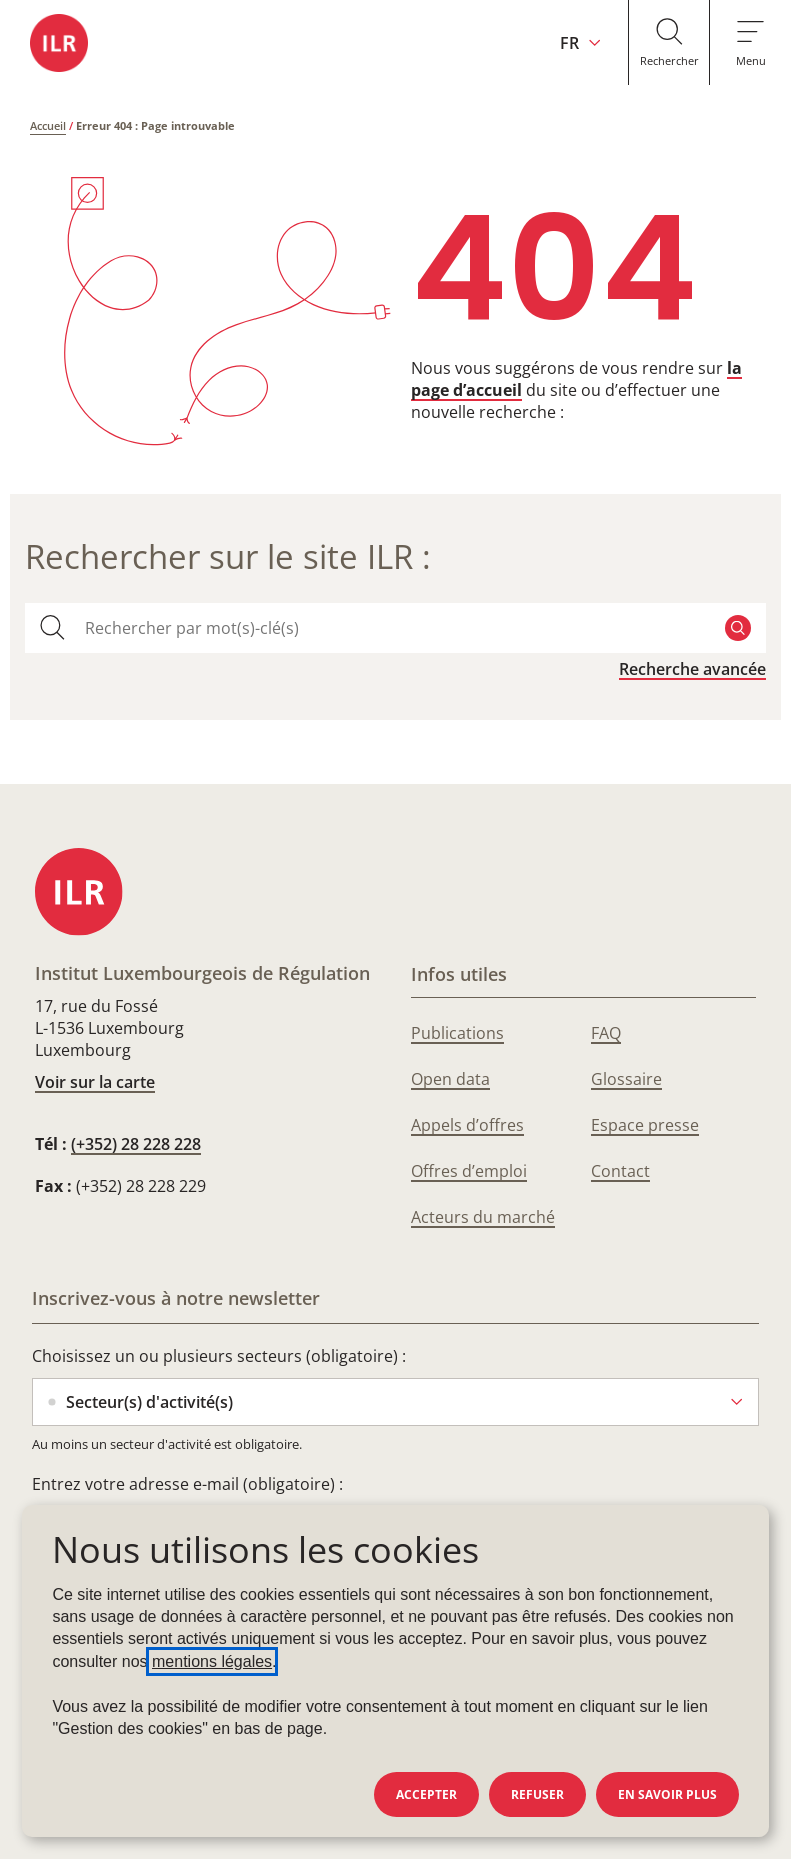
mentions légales (212, 1661)
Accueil (48, 125)
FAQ (606, 1033)
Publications (457, 1033)
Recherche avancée (692, 669)
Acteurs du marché (483, 1217)
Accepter (426, 1794)
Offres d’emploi (469, 1171)
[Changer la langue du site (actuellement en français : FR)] (553, 42)
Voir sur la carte (95, 1082)
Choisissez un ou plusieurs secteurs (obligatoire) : (219, 1356)
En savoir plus (667, 1794)
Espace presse (645, 1125)
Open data (450, 1079)
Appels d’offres (467, 1125)
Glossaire (626, 1079)
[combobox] (395, 628)
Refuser (537, 1794)
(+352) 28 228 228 (136, 1144)
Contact (620, 1171)
